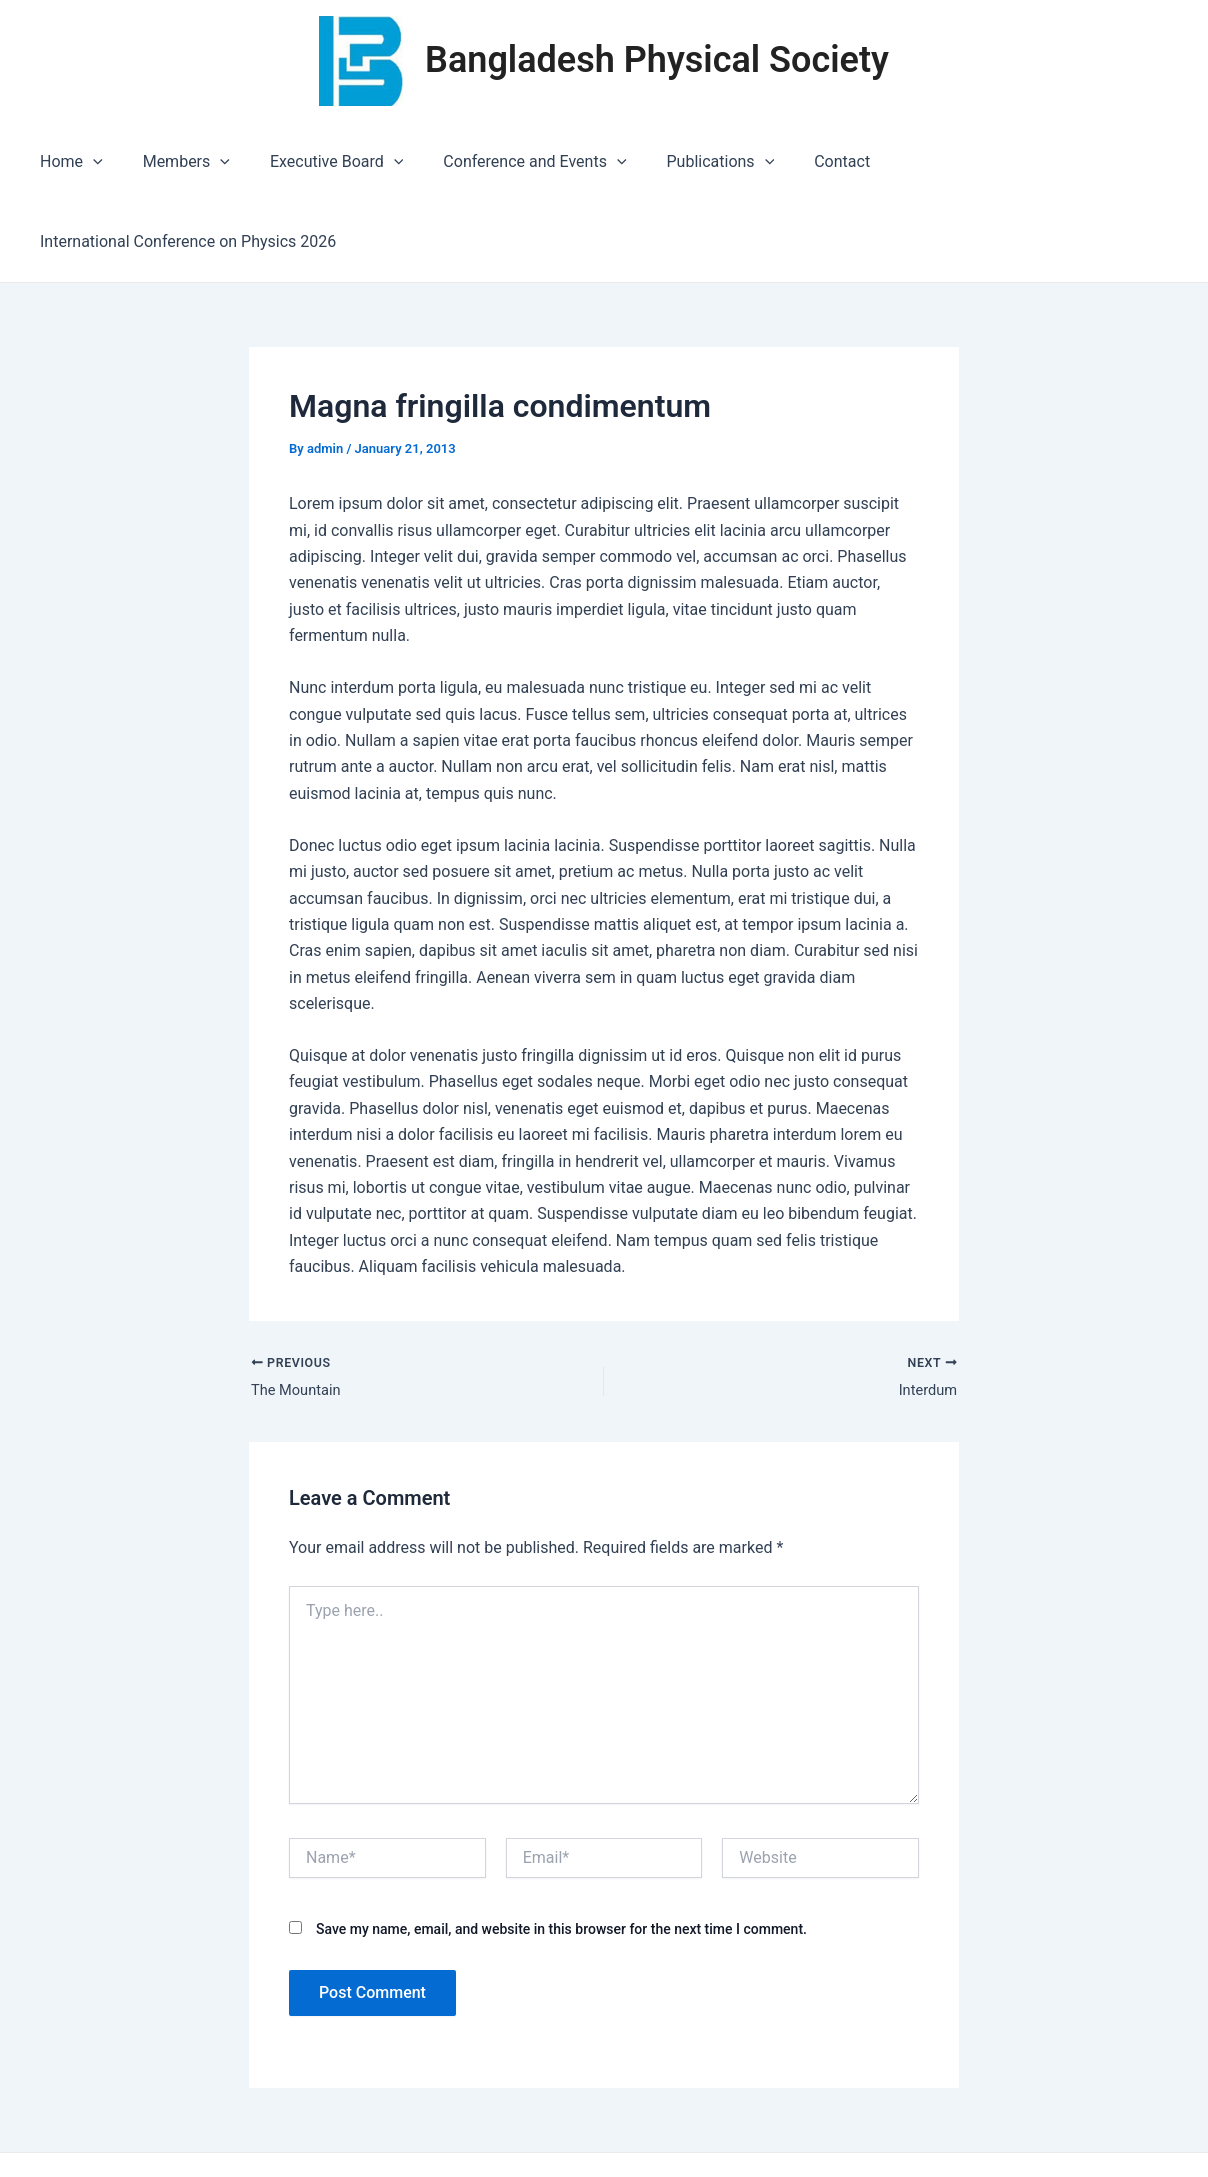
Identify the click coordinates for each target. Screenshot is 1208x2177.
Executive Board (325, 162)
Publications (693, 162)
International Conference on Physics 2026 (1015, 161)
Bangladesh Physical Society (657, 60)
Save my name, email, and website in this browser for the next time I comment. (561, 1852)
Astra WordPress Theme (819, 2126)
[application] (98, 162)
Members (182, 162)
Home (76, 162)
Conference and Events (515, 162)
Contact (807, 161)
